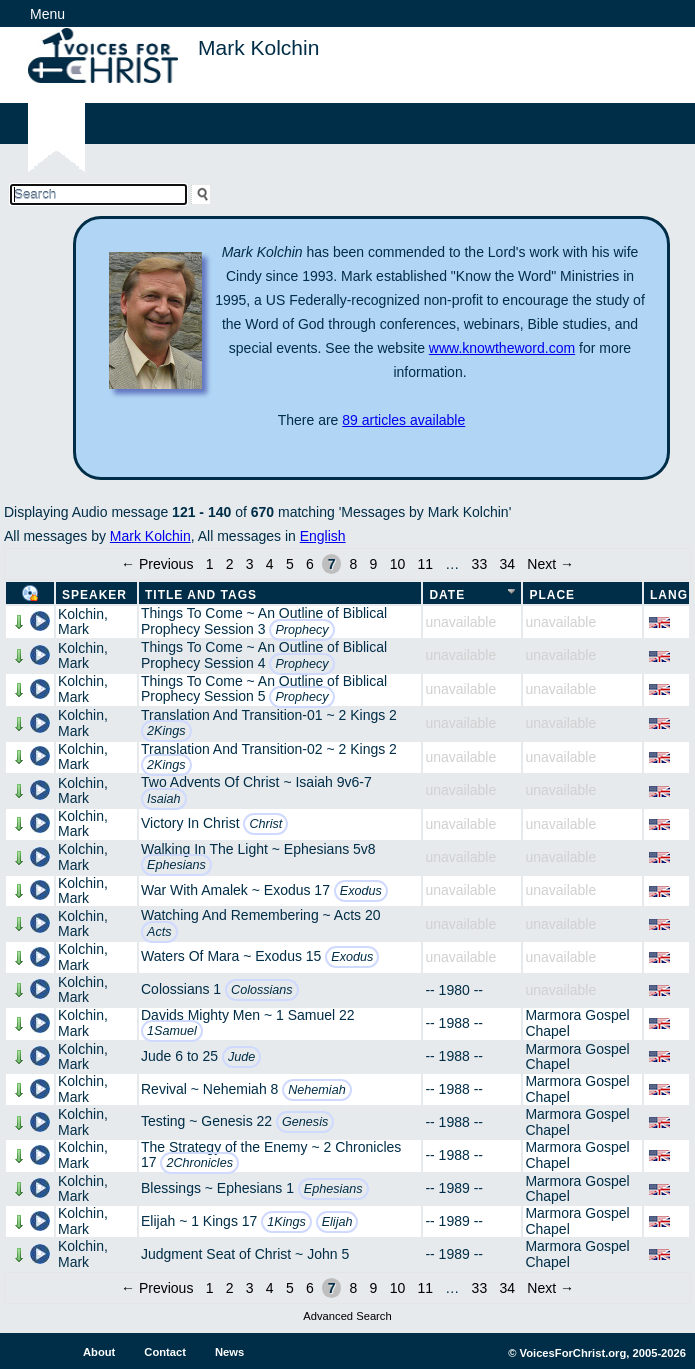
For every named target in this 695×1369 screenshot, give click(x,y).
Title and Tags (201, 595)
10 (398, 564)
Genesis (305, 1122)
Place (552, 595)
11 (425, 564)
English (323, 536)
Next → (550, 564)
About (99, 1352)
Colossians (262, 990)
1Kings (286, 1222)
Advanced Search (347, 1316)
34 (507, 564)
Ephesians (176, 865)
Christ (265, 824)
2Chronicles (199, 1163)
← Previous (157, 564)
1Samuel (172, 1031)
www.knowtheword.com (502, 348)
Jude (241, 1057)
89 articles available (403, 420)
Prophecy (301, 630)
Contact (165, 1352)
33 (480, 564)
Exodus (361, 891)
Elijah (337, 1222)
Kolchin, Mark (83, 621)
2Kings (166, 731)
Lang (669, 595)
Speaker (94, 595)
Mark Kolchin (150, 536)
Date (447, 595)
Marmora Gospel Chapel (577, 1022)
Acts (159, 932)
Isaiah (164, 799)
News (229, 1352)
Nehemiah (316, 1090)
